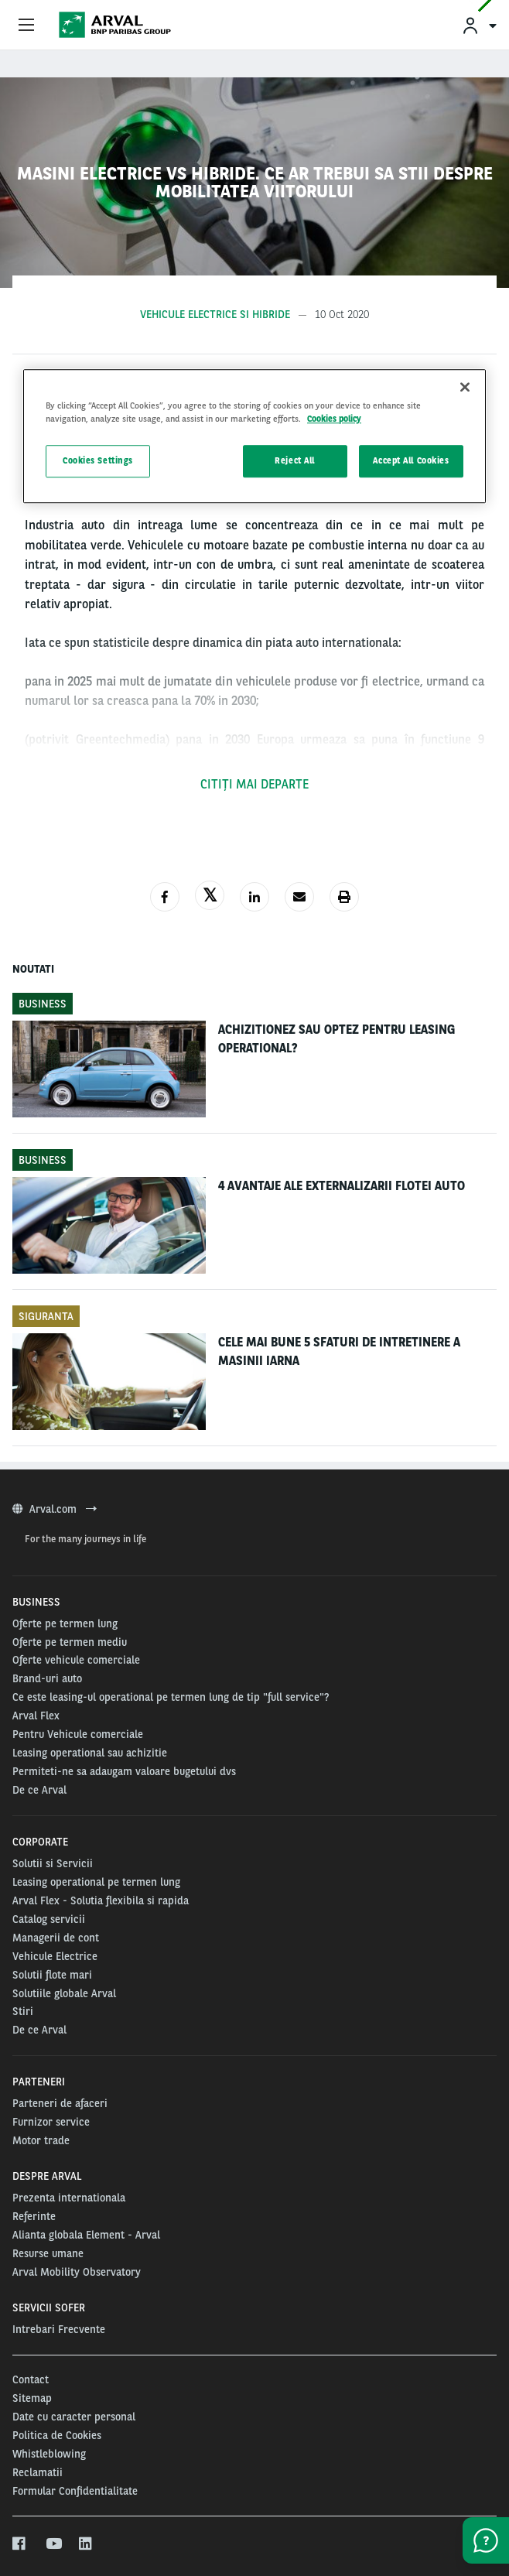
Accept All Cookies (411, 461)
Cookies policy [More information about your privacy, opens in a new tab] (334, 419)
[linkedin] (86, 2544)
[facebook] (19, 2544)
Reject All (295, 461)
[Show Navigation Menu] (26, 25)
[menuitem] (479, 25)
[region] (254, 437)
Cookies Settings (98, 461)
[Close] (465, 388)
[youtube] (53, 2544)
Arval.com (54, 1509)
